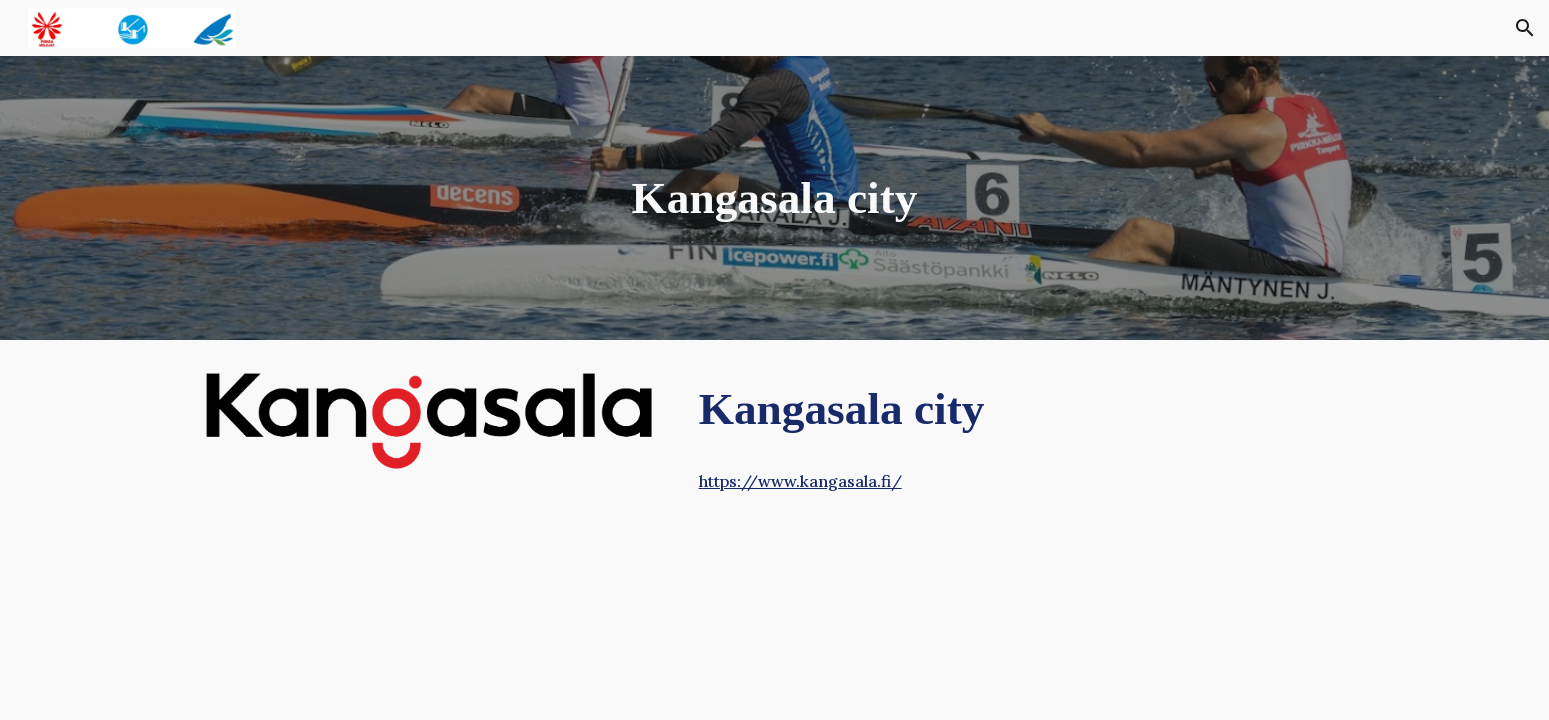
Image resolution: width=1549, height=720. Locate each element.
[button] (1525, 28)
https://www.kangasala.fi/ (800, 481)
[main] (775, 198)
